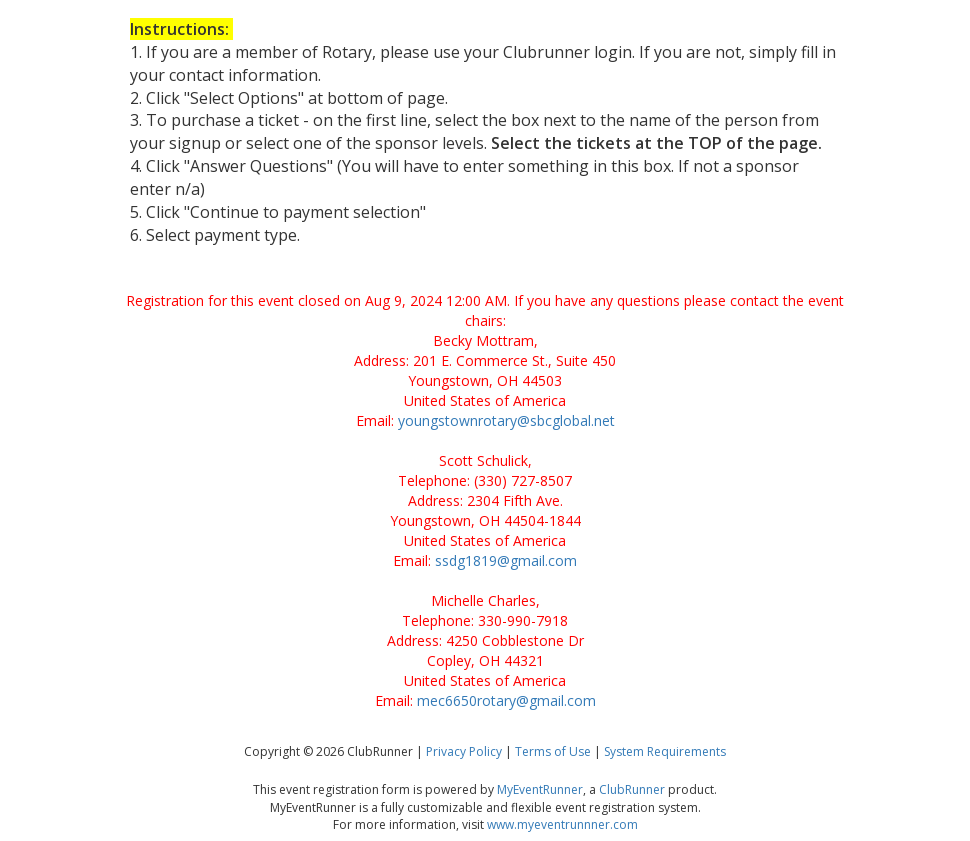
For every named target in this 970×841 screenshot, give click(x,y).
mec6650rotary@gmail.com (506, 700)
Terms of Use (553, 751)
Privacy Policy (464, 751)
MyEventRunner (540, 789)
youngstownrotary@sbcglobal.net (506, 420)
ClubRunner (632, 789)
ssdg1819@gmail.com (506, 560)
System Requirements (665, 751)
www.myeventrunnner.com (562, 824)
